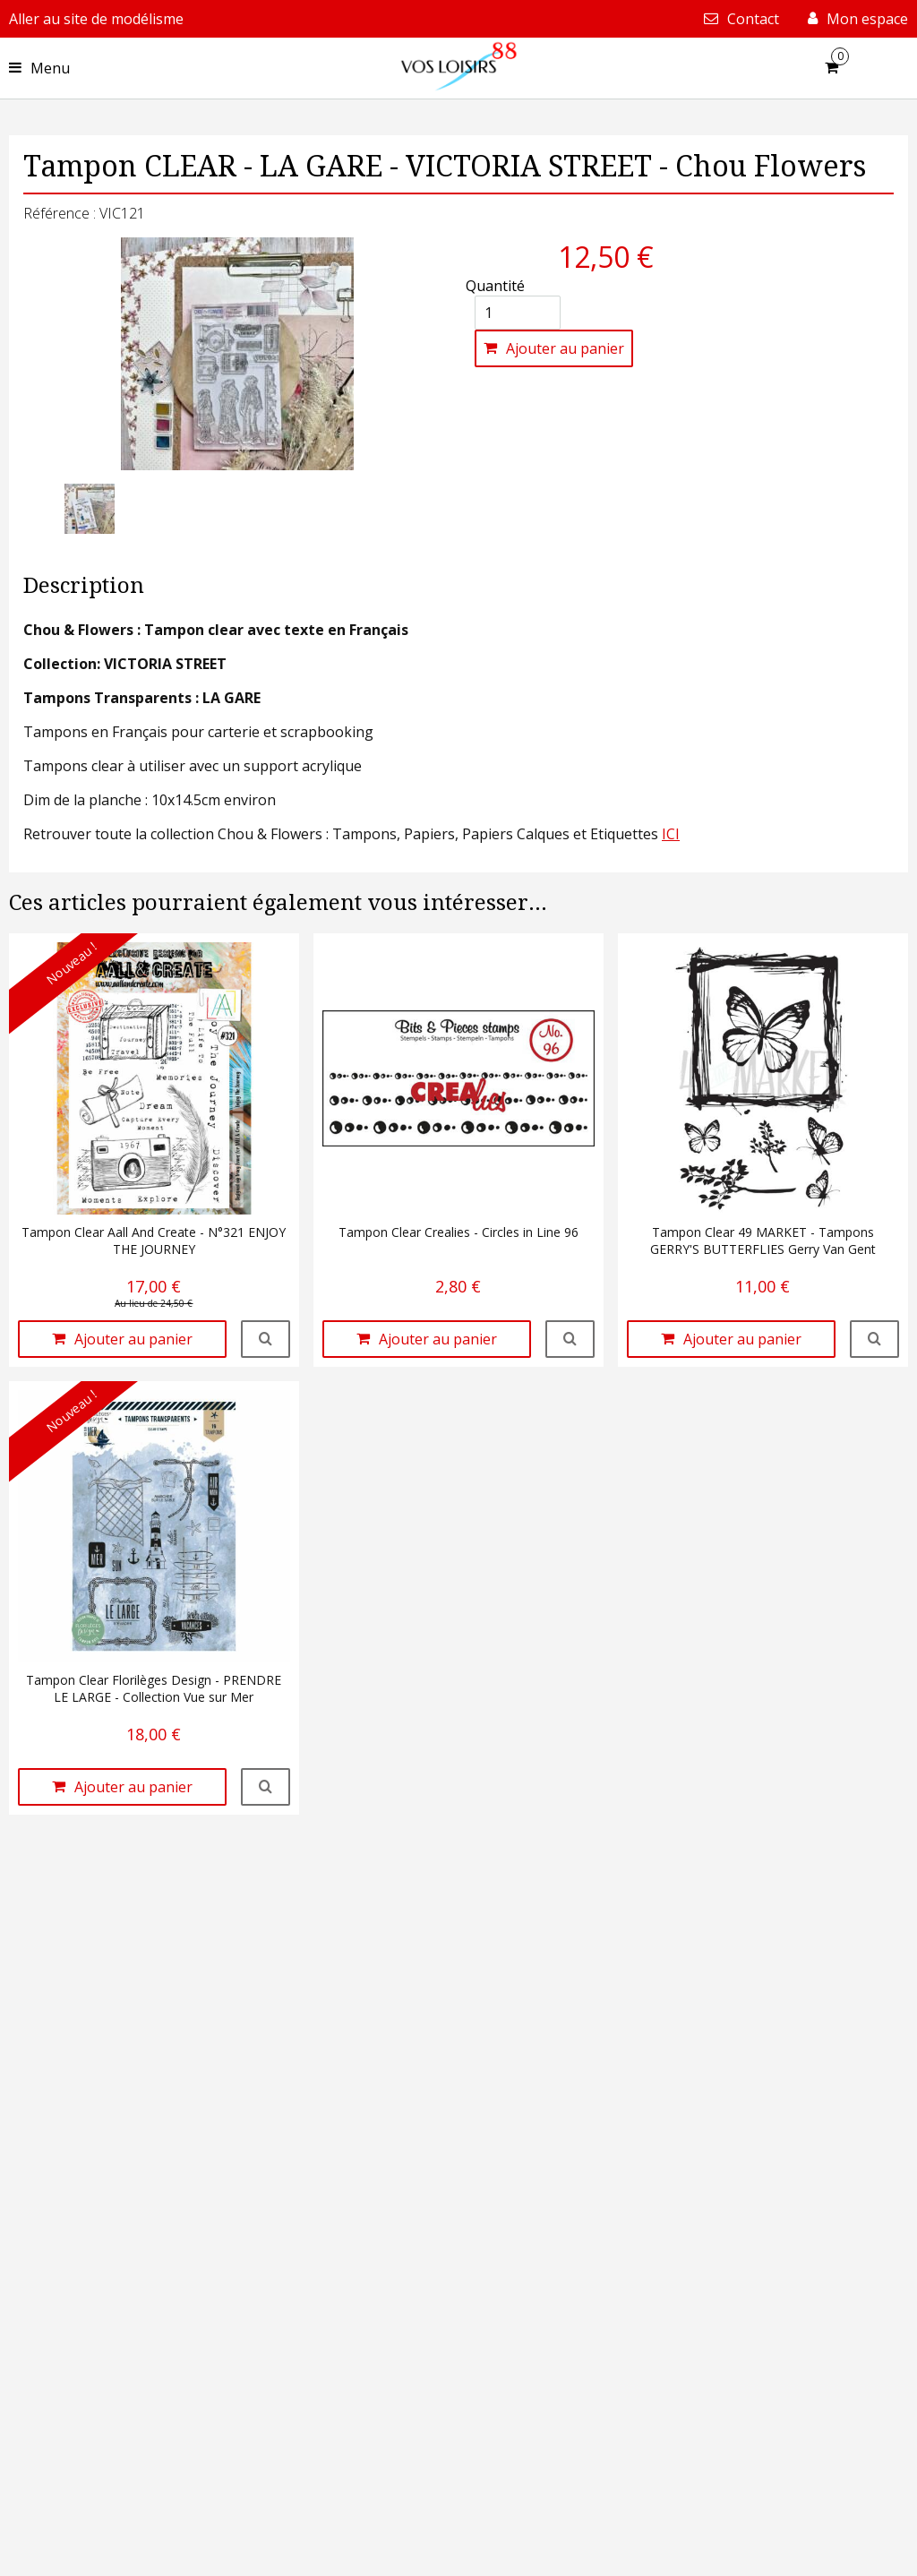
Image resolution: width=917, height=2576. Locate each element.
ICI (671, 834)
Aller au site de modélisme (96, 19)
